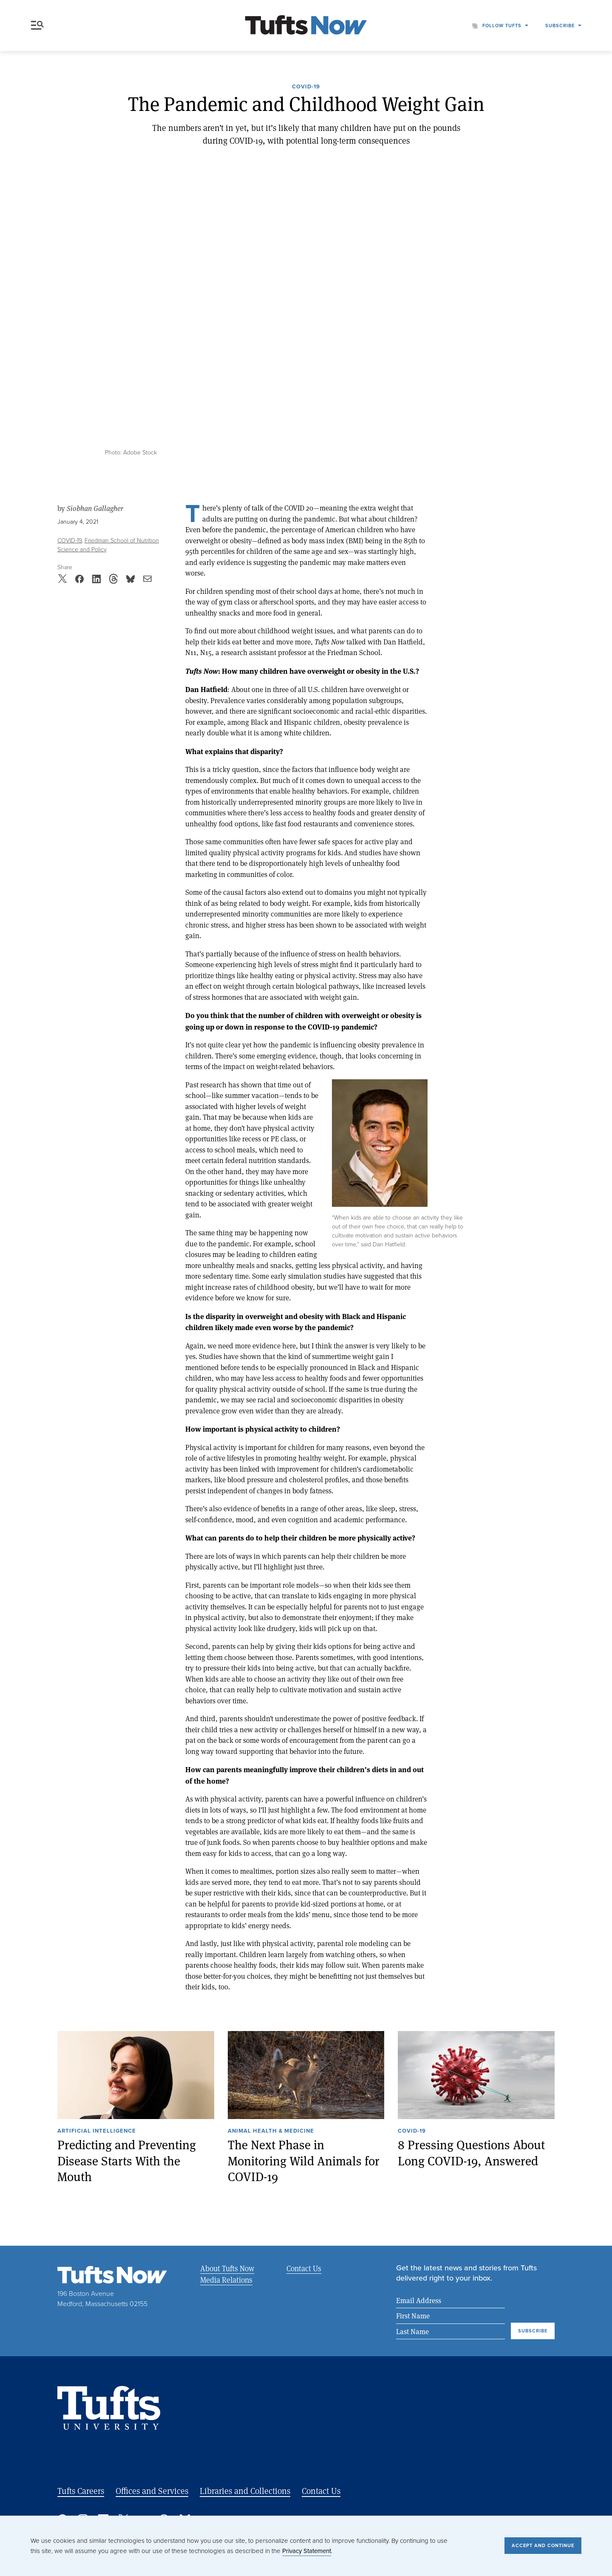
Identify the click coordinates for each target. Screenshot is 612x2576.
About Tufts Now (227, 2268)
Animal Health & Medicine (271, 2131)
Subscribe (560, 25)
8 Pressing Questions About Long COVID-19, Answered (471, 2152)
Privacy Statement (306, 2551)
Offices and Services (152, 2491)
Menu (37, 25)
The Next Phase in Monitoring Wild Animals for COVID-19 (304, 2160)
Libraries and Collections (245, 2491)
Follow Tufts (501, 25)
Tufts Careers (80, 2491)
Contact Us (303, 2268)
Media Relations (226, 2280)
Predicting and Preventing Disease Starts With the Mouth (126, 2160)
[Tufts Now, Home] (306, 26)
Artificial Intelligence (96, 2131)
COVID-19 (306, 87)
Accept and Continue (543, 2545)
